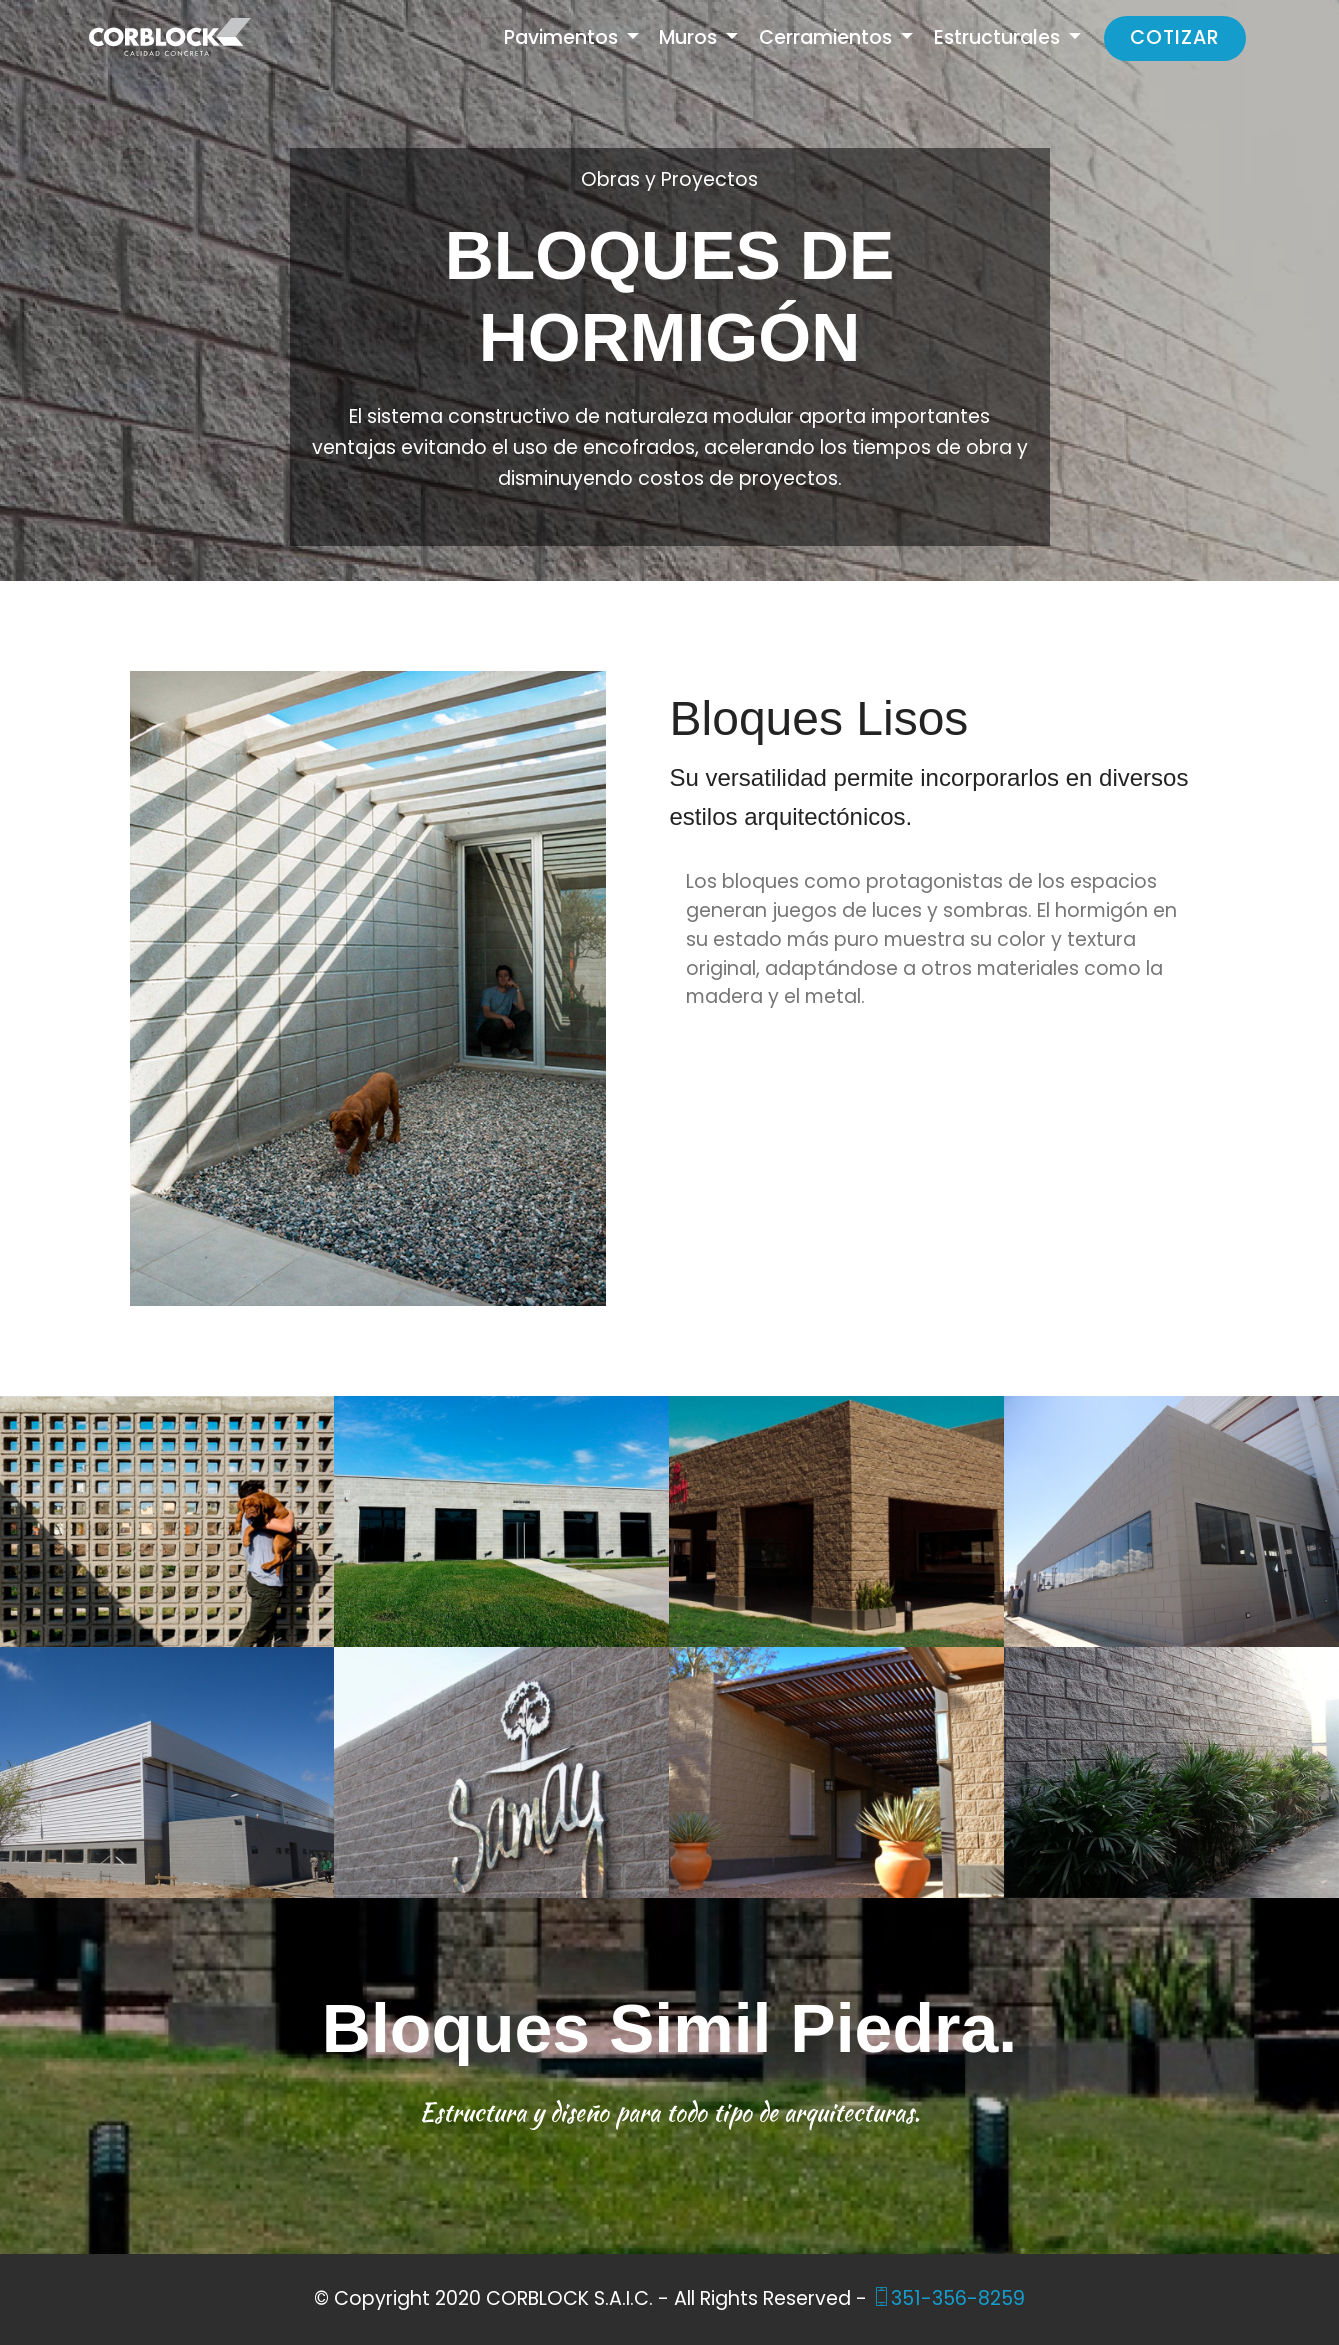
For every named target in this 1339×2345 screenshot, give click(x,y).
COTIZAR (1175, 37)
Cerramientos (828, 37)
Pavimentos (563, 37)
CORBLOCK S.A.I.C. (569, 2298)
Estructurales (999, 37)
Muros (690, 37)
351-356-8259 (948, 2298)
